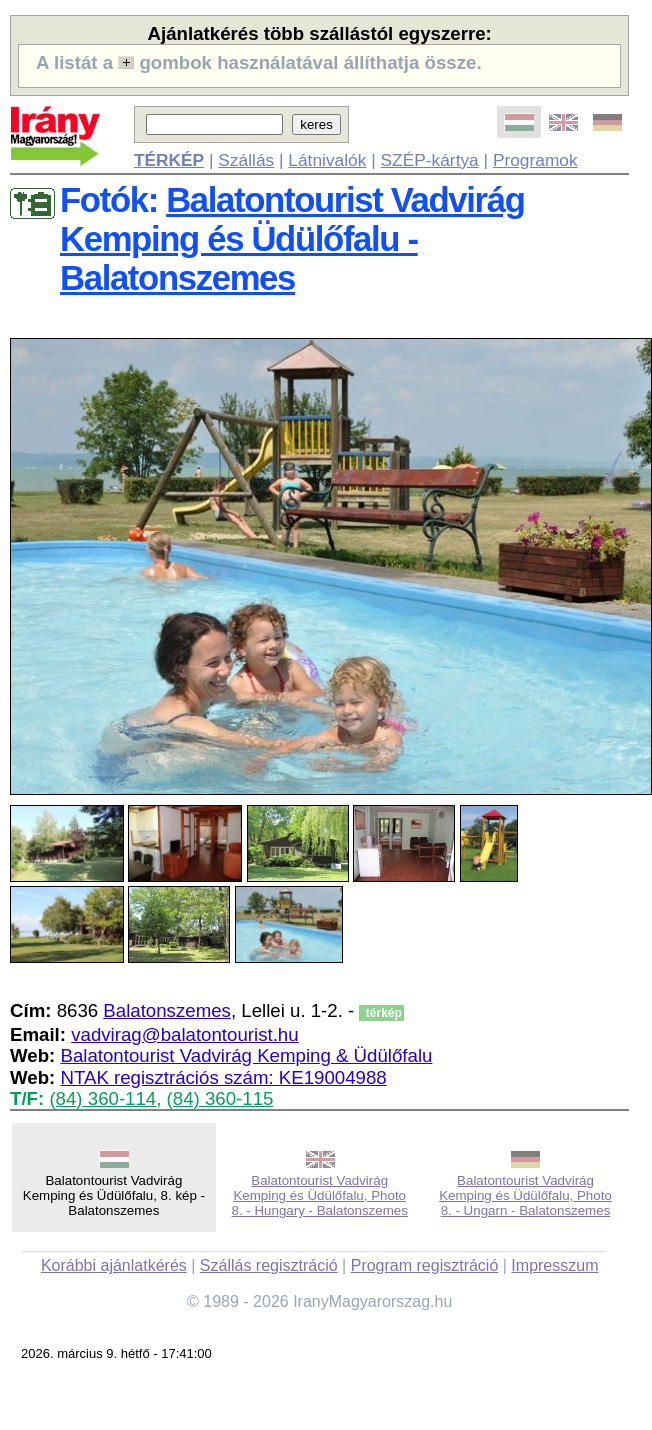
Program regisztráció (425, 1265)
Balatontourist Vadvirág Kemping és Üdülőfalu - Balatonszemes (292, 239)
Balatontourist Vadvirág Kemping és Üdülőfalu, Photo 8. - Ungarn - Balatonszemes (525, 1195)
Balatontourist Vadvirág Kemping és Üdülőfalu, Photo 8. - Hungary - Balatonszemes (320, 1195)
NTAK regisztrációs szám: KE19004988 (223, 1077)
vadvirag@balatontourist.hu (184, 1034)
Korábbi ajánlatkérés (114, 1265)
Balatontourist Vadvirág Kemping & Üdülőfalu (246, 1055)
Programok (535, 160)
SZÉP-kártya (430, 160)
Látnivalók (327, 160)
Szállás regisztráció (269, 1265)
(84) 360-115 (220, 1098)
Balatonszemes (167, 1010)
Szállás (246, 160)
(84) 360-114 (102, 1098)
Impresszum (554, 1265)
